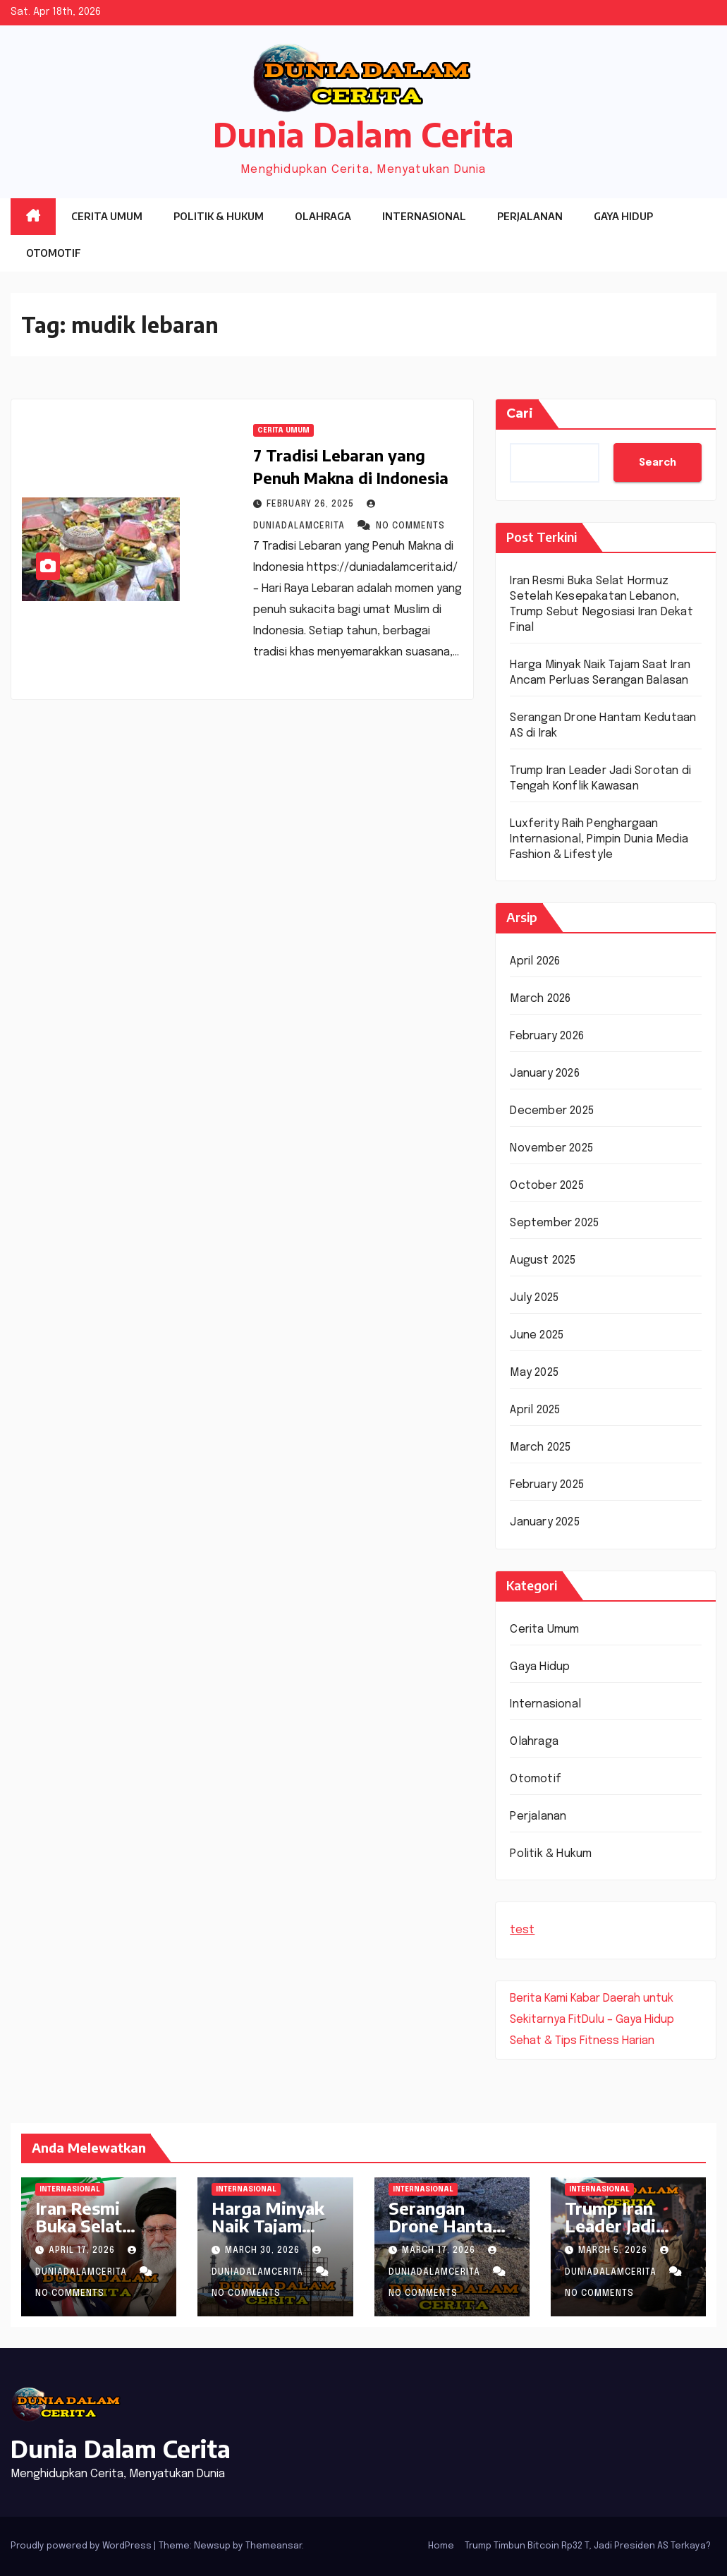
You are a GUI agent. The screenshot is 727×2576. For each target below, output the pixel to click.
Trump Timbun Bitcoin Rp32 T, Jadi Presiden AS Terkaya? (588, 2546)
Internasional (424, 216)
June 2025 (536, 1335)
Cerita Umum (106, 216)
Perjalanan (530, 216)
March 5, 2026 (614, 2251)
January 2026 (544, 1074)
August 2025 (542, 1260)
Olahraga (323, 216)
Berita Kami (539, 1998)
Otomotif (53, 253)
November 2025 (551, 1148)
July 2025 (534, 1298)
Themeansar (273, 2546)
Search (657, 463)
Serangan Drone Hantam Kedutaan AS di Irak (451, 2234)
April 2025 (535, 1410)
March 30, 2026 (264, 2251)
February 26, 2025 (312, 504)
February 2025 (547, 1485)
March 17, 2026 (440, 2251)
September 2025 (554, 1223)
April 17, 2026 (83, 2251)
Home (441, 2546)
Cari (519, 413)
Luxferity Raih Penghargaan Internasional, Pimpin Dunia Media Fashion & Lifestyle (599, 839)
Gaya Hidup (623, 216)
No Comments (410, 526)
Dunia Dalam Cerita (363, 134)
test (522, 1930)
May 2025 (534, 1373)
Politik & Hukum (218, 216)
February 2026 (547, 1036)
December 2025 (552, 1111)
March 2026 (540, 999)
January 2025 (544, 1522)
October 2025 (546, 1186)
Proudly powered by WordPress (82, 2546)
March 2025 (540, 1447)
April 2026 (535, 961)
